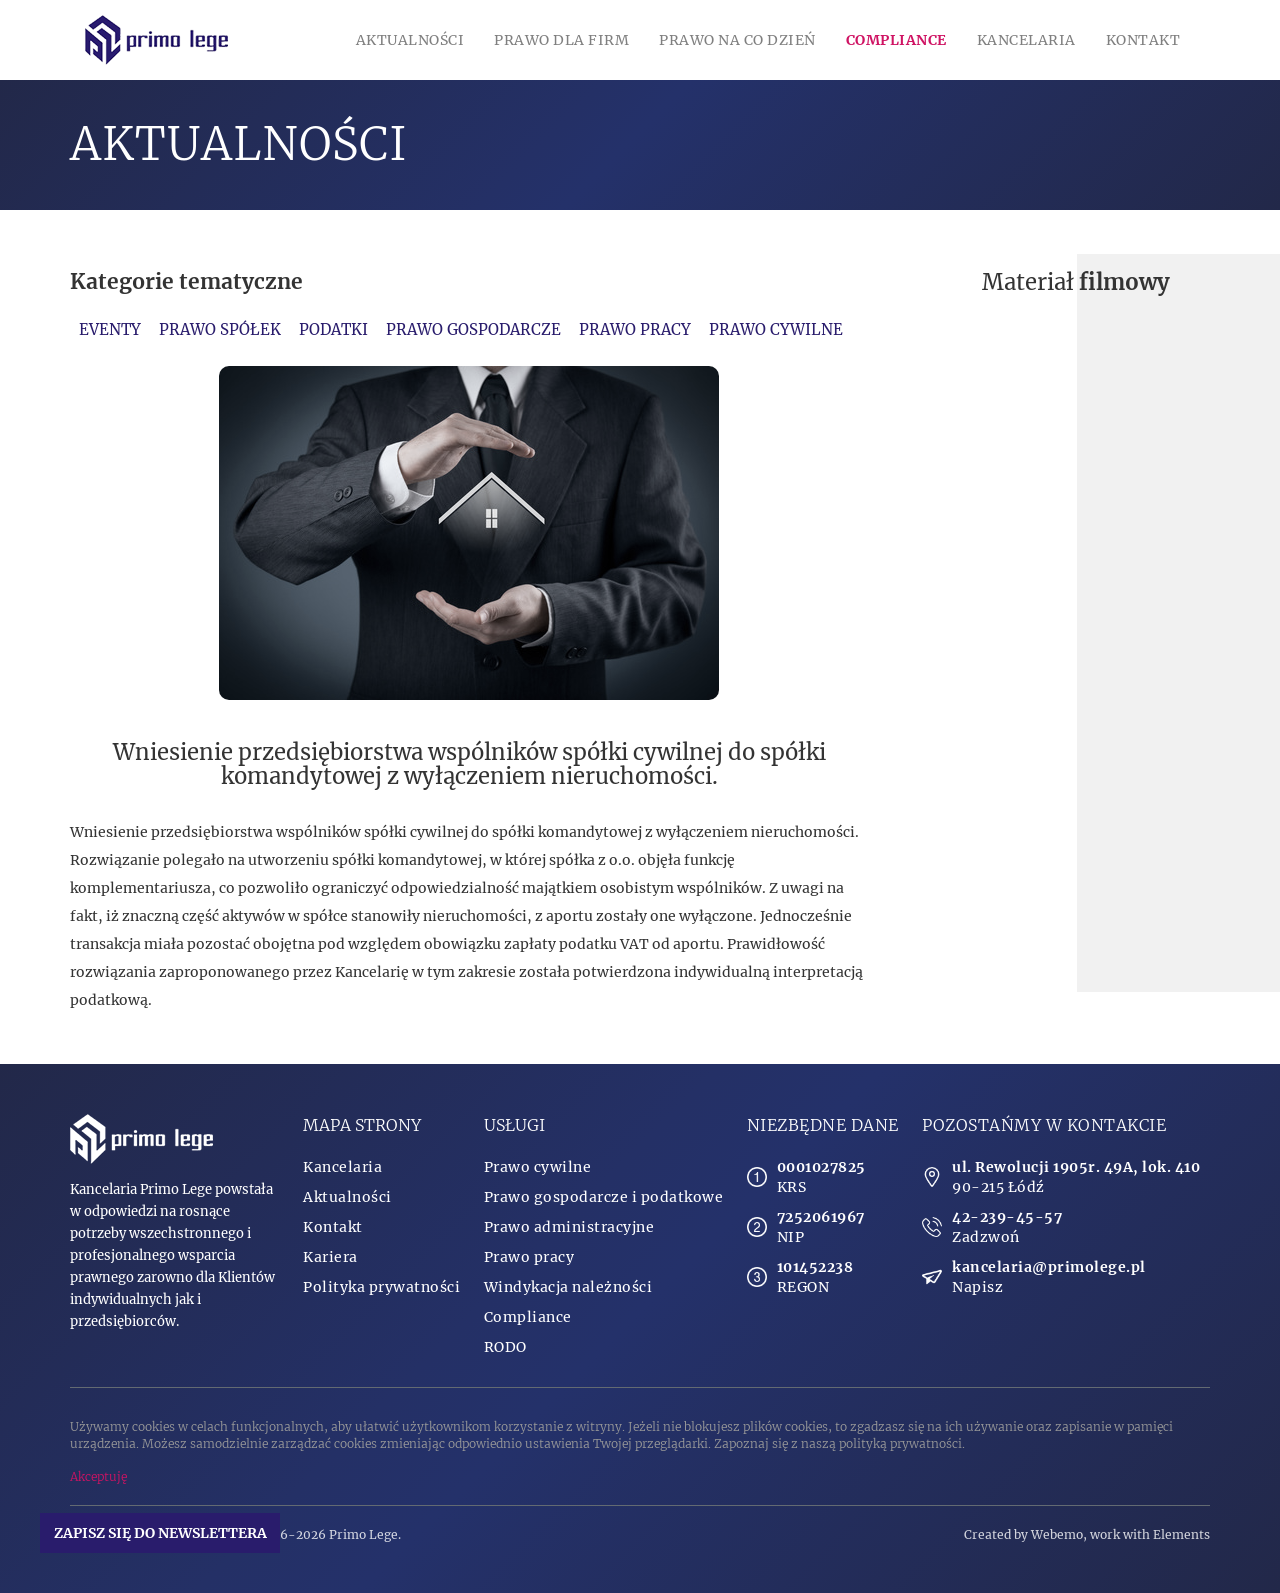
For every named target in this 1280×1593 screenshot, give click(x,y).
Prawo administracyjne (569, 1227)
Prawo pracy (635, 329)
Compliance (896, 40)
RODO (505, 1347)
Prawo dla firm (561, 40)
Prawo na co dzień (737, 40)
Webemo (1057, 1534)
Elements (1181, 1534)
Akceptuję (98, 1476)
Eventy (110, 329)
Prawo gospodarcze (473, 329)
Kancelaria (1026, 40)
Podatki (333, 329)
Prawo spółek (220, 329)
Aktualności (410, 40)
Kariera (330, 1257)
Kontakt (1143, 40)
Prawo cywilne (776, 329)
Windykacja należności (568, 1287)
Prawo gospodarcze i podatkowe (604, 1197)
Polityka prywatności (381, 1287)
